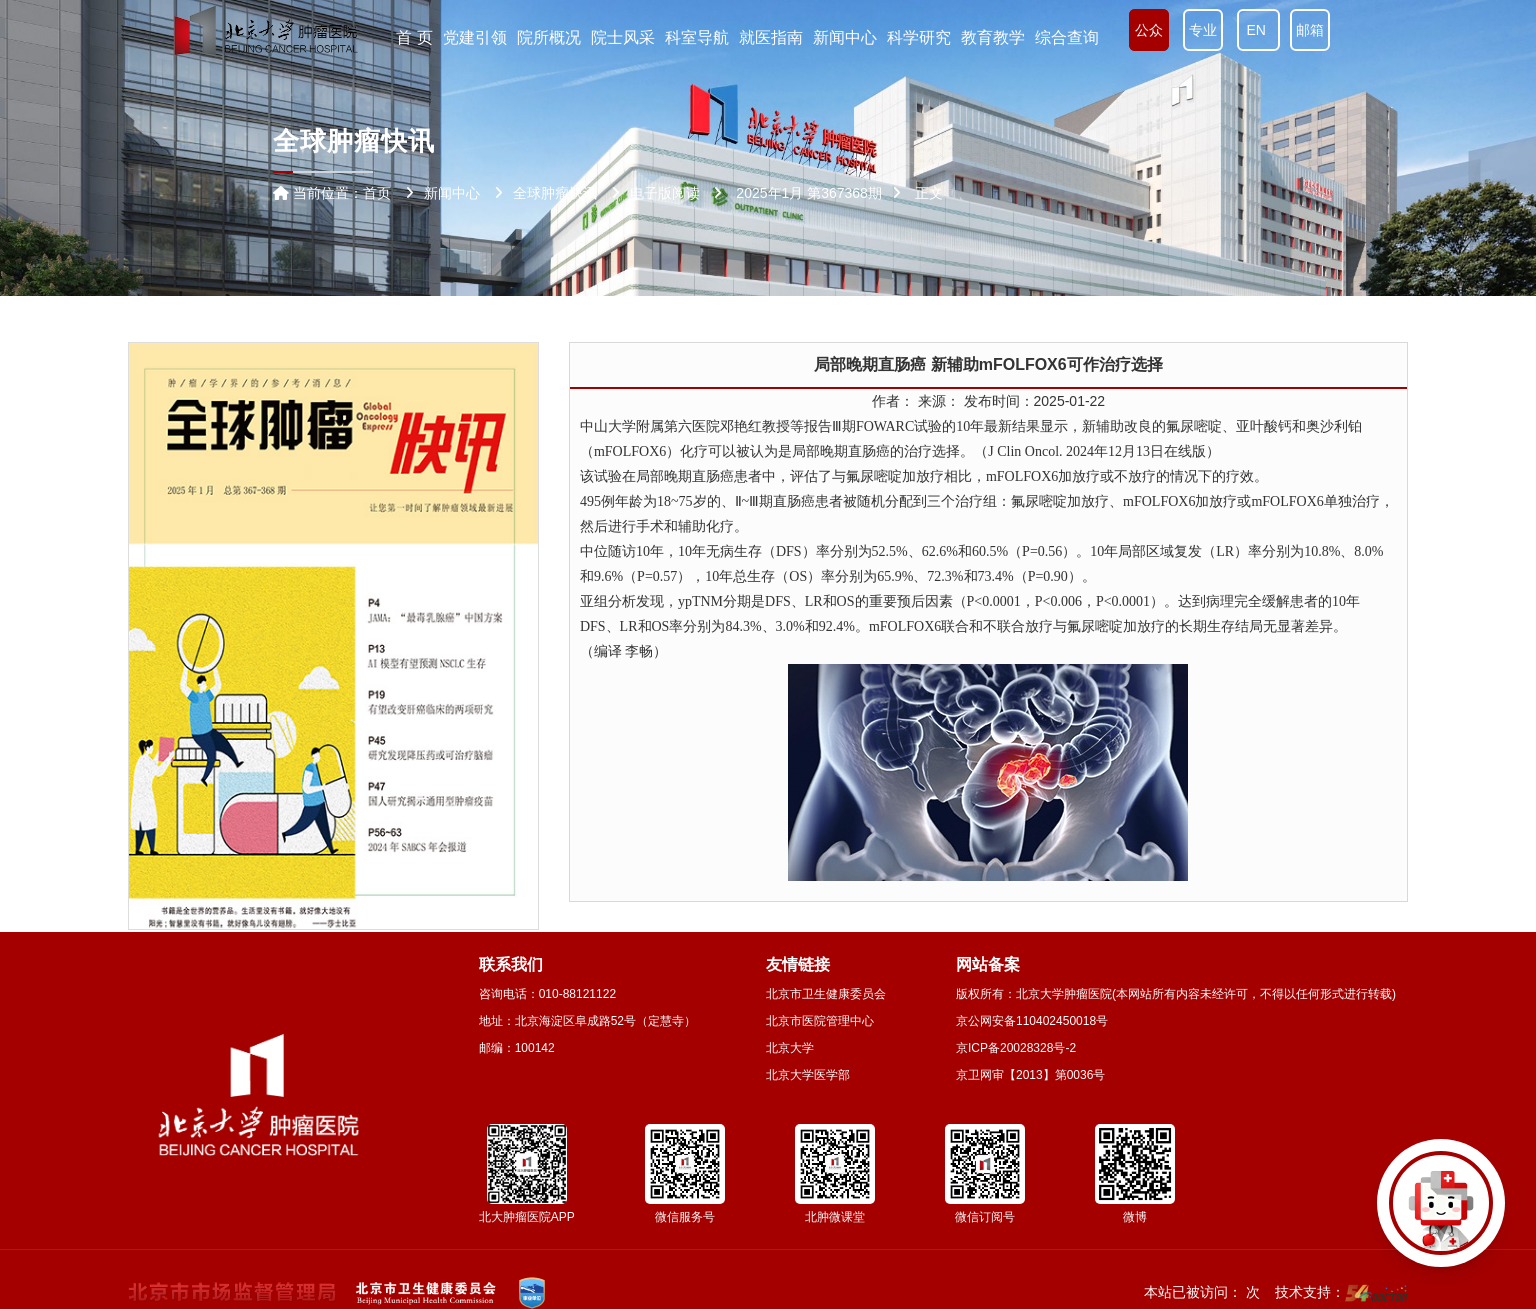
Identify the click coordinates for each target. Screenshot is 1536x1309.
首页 (377, 193)
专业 (1203, 30)
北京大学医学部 (808, 1075)
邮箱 (1310, 30)
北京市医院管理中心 (820, 1021)
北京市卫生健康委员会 (826, 994)
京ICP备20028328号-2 (1016, 1048)
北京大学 (790, 1048)
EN (1258, 30)
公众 (1149, 30)
